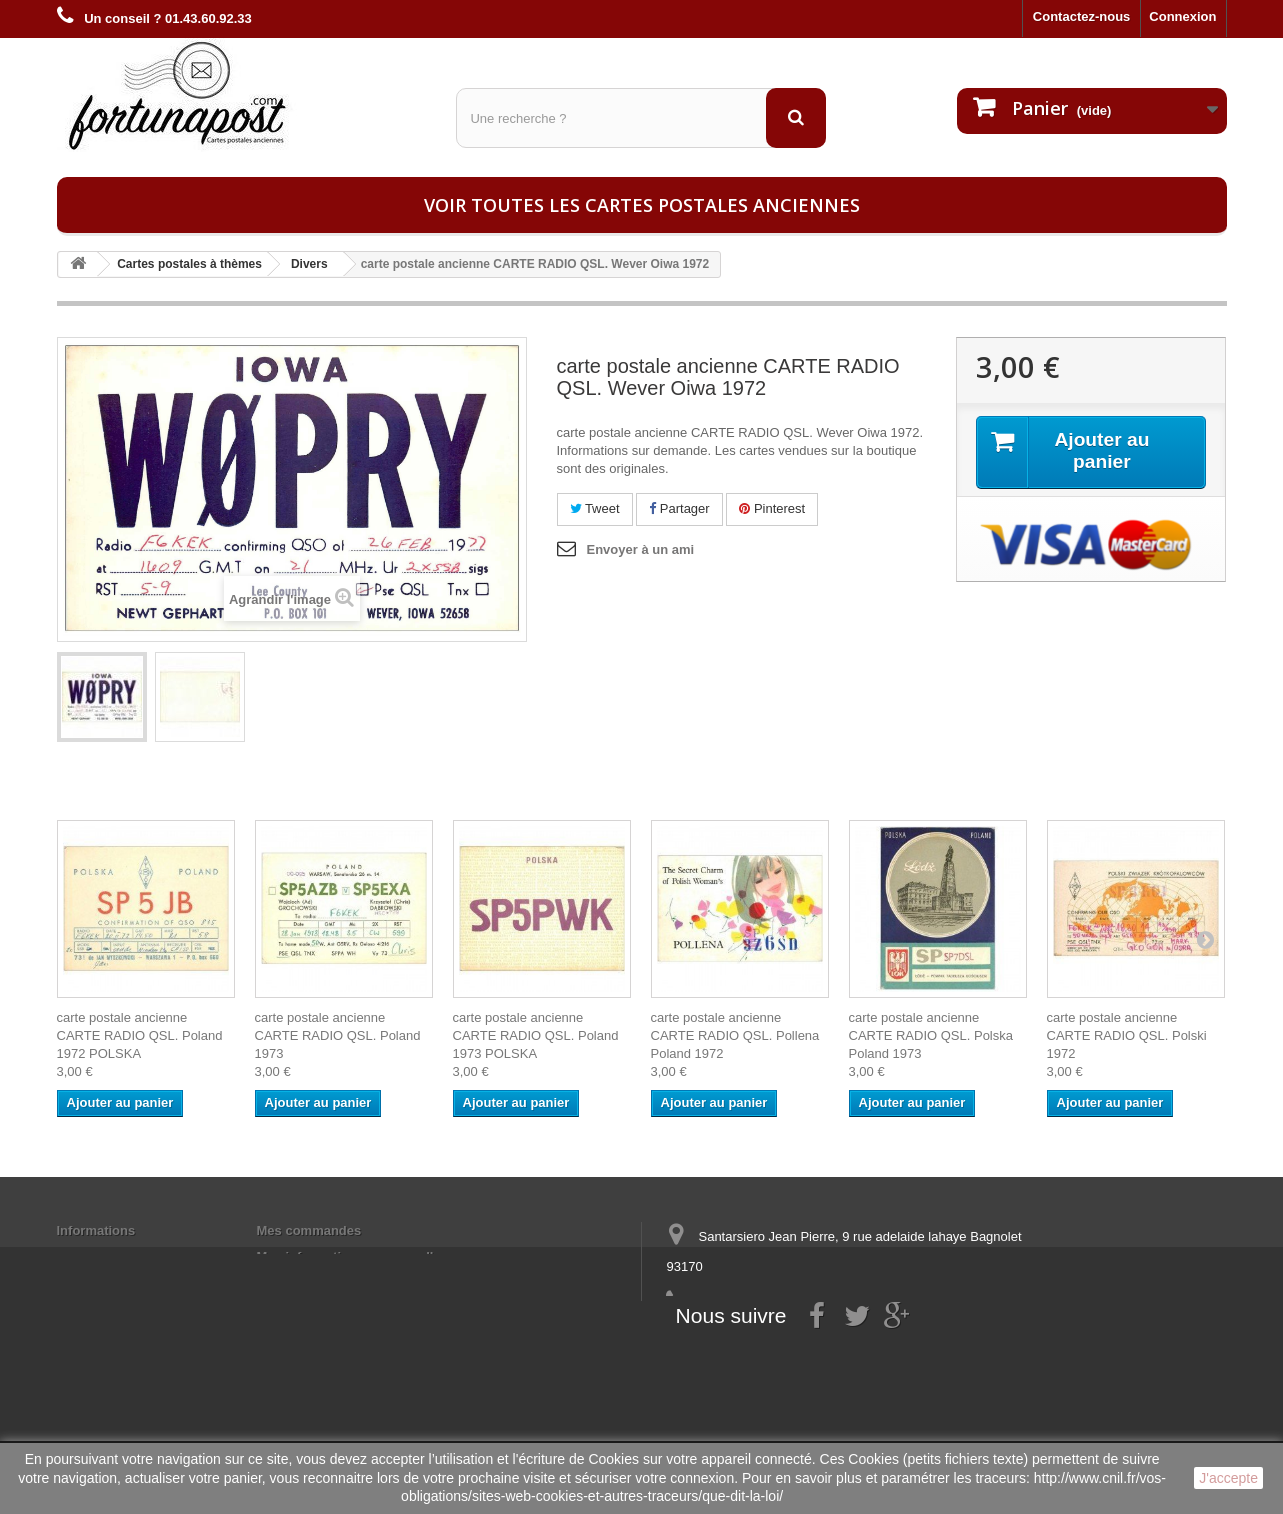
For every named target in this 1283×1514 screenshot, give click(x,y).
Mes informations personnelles (352, 1256)
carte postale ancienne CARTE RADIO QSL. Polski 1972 (1127, 1035)
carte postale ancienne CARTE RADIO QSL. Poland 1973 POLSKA (536, 1035)
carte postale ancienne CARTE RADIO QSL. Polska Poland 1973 (931, 1035)
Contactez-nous (1082, 16)
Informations (96, 1230)
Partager (679, 508)
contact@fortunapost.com (820, 1340)
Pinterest (772, 508)
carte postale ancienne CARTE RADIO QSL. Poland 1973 (338, 1035)
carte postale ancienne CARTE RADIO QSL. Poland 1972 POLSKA (140, 1035)
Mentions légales (109, 1256)
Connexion (1182, 16)
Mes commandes (309, 1230)
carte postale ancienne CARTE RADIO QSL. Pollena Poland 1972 (735, 1035)
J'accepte (1228, 1478)
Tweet (595, 508)
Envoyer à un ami (641, 549)
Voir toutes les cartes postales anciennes (642, 205)
